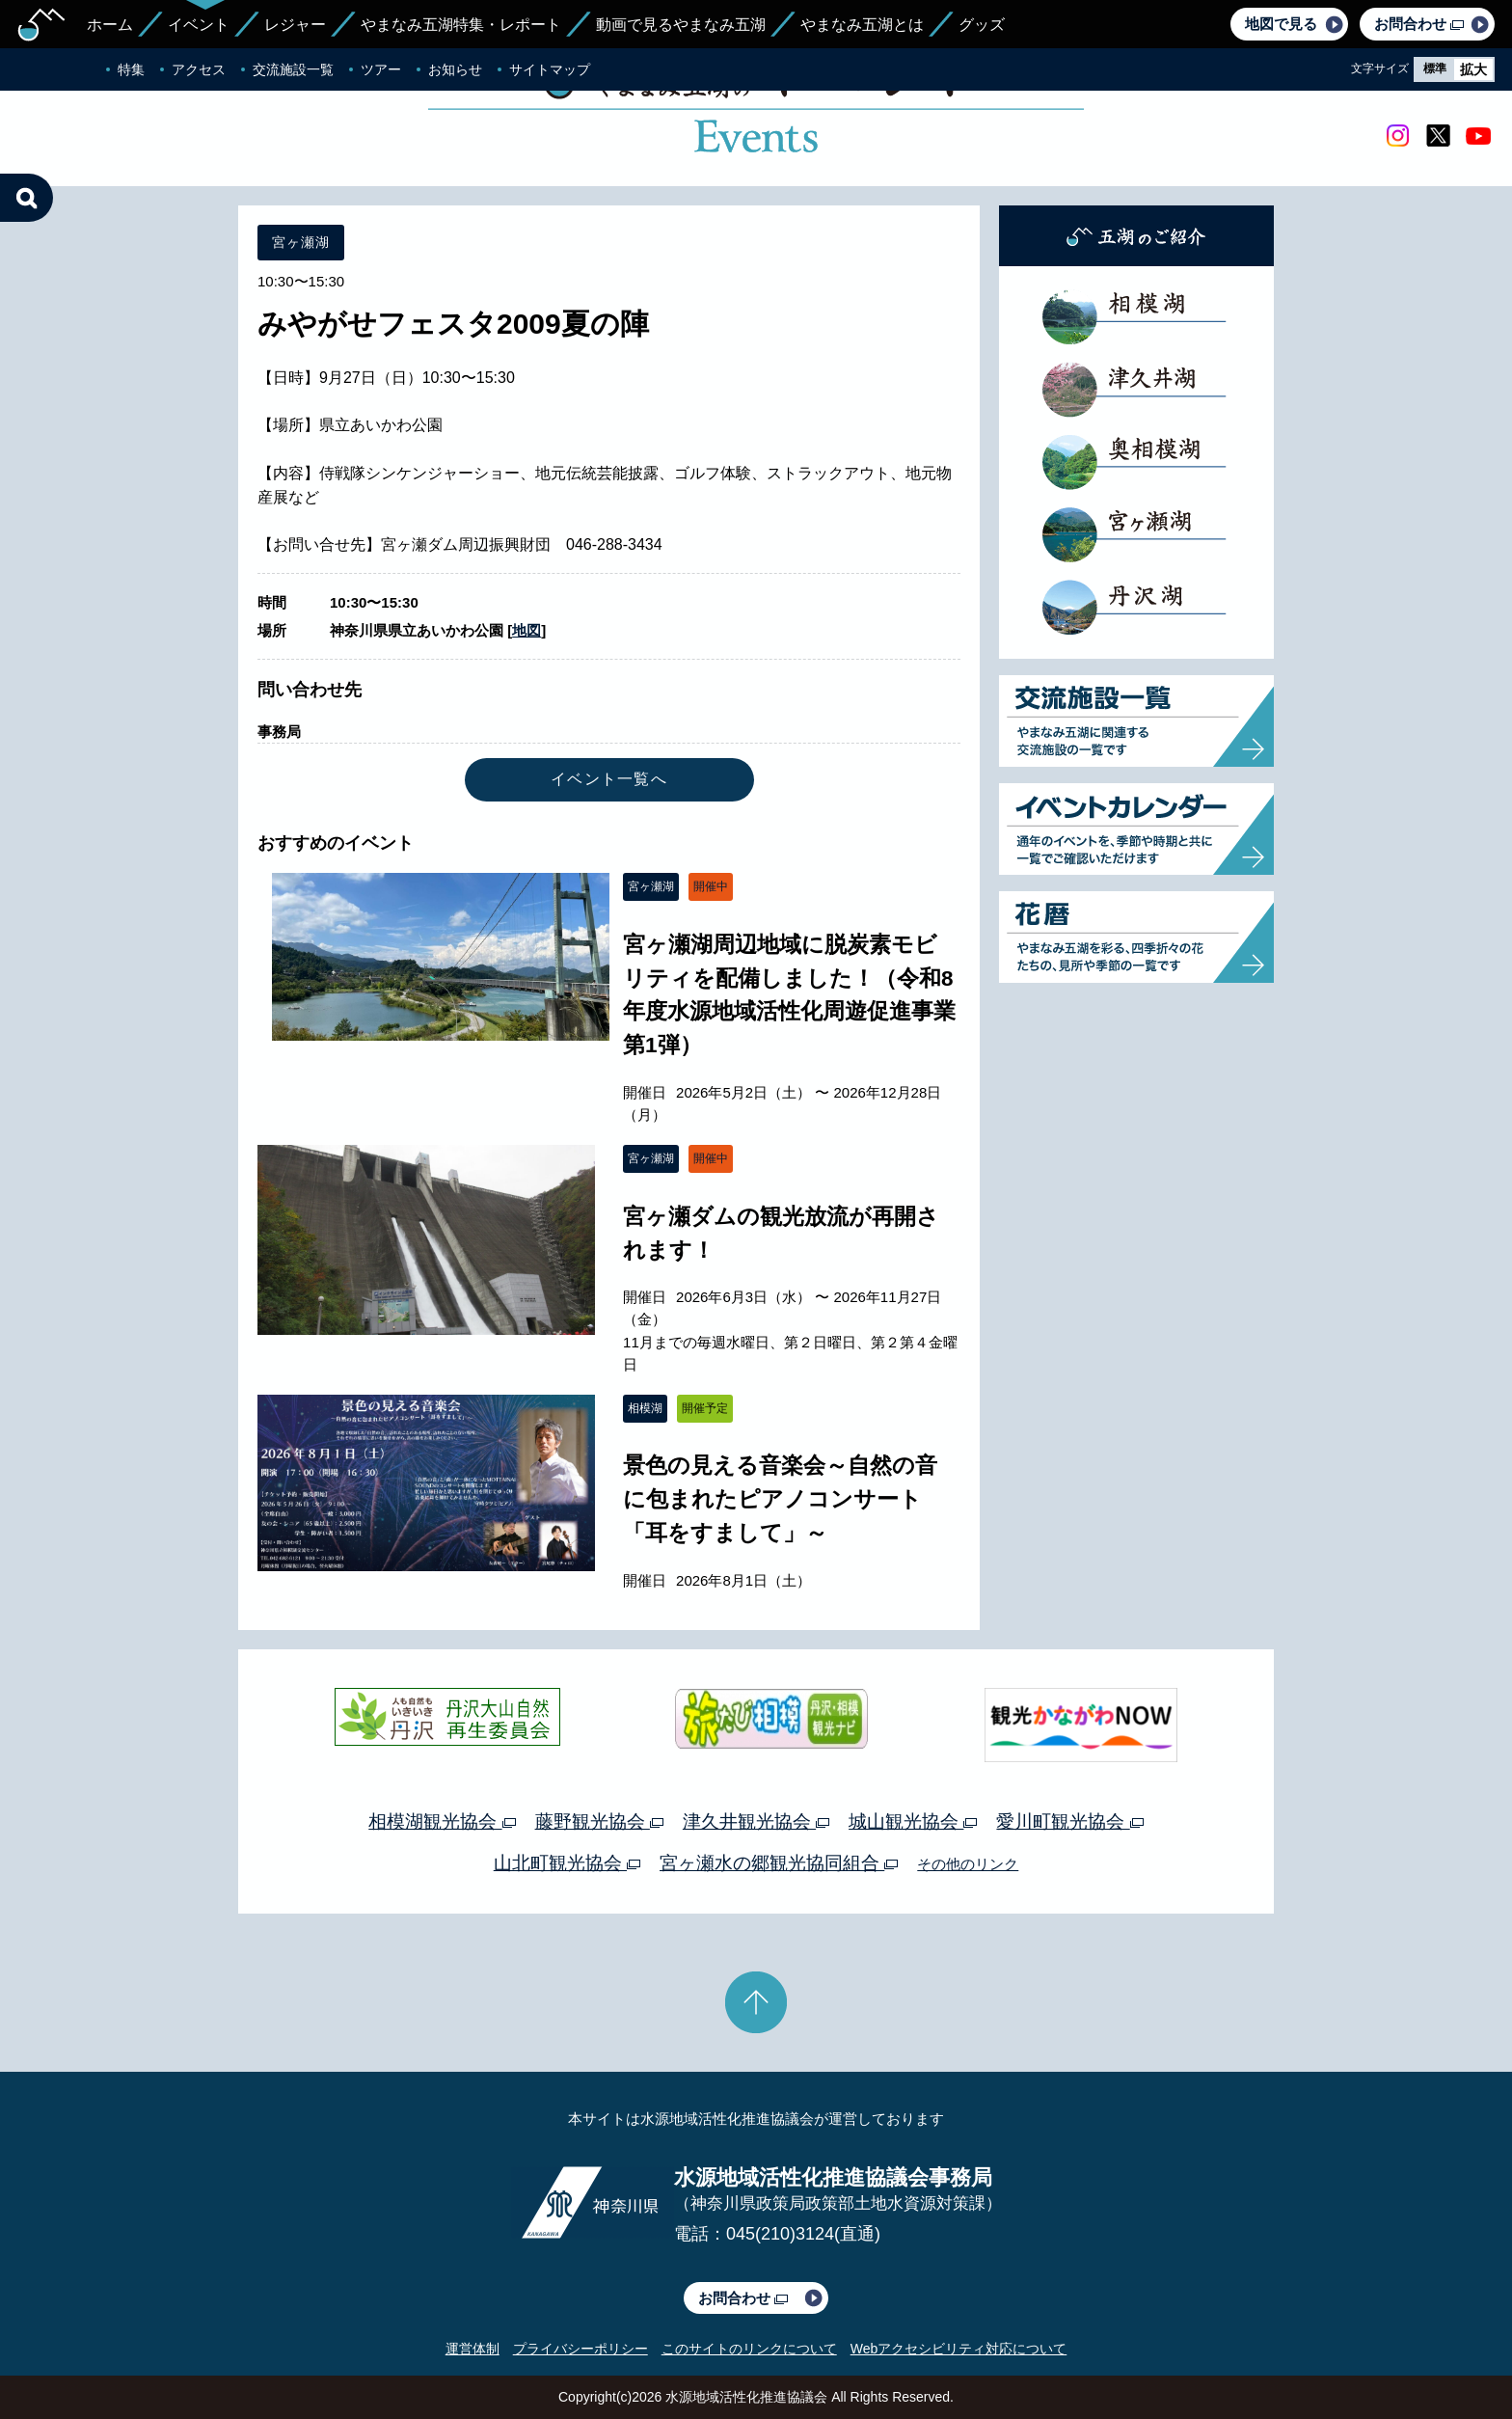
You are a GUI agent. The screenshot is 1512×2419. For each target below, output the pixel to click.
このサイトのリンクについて (749, 2348)
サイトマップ (549, 69)
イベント (199, 24)
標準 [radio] (1434, 68)
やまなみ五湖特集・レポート (461, 24)
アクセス (199, 69)
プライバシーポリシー (580, 2348)
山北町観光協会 (567, 1863)
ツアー (381, 69)
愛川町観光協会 (1069, 1821)
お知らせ (455, 69)
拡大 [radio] (1473, 69)
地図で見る (1281, 23)
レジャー (295, 24)
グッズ (981, 24)
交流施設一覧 (293, 69)
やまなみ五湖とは (862, 24)
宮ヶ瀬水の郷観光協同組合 (779, 1863)
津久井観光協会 (756, 1821)
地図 (526, 630)
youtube (1478, 136)
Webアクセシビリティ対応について (958, 2348)
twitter (1437, 136)
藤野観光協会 (599, 1821)
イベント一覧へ (609, 779)
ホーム (110, 24)
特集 (131, 69)
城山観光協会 (913, 1821)
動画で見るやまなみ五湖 (681, 24)
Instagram (1397, 136)
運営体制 (473, 2348)
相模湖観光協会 (441, 1821)
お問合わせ (1419, 23)
